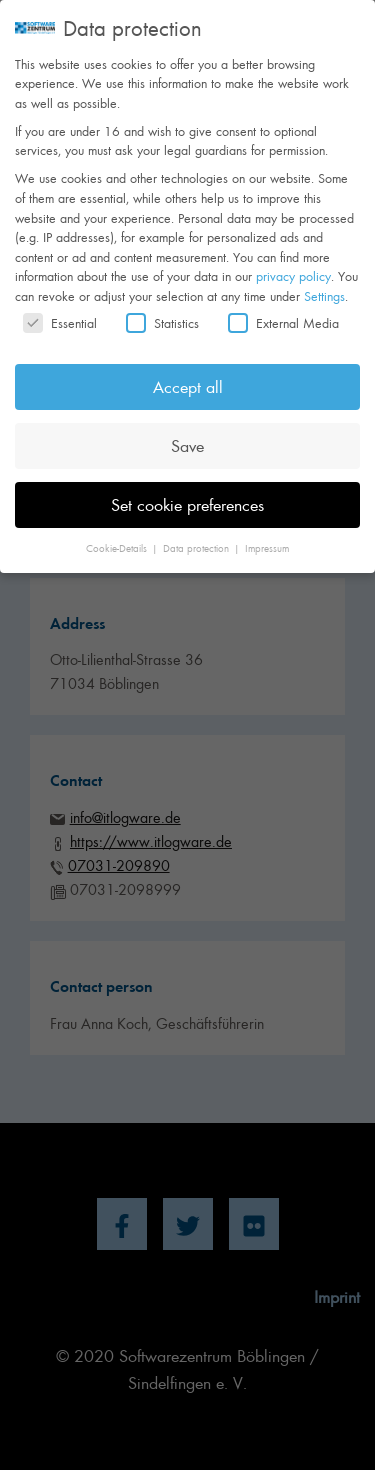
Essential (60, 308)
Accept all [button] (188, 372)
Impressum (267, 534)
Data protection (197, 534)
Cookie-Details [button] (118, 534)
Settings (324, 281)
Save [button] (187, 431)
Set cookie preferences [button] (187, 490)
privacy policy (293, 261)
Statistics (162, 308)
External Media (283, 308)
